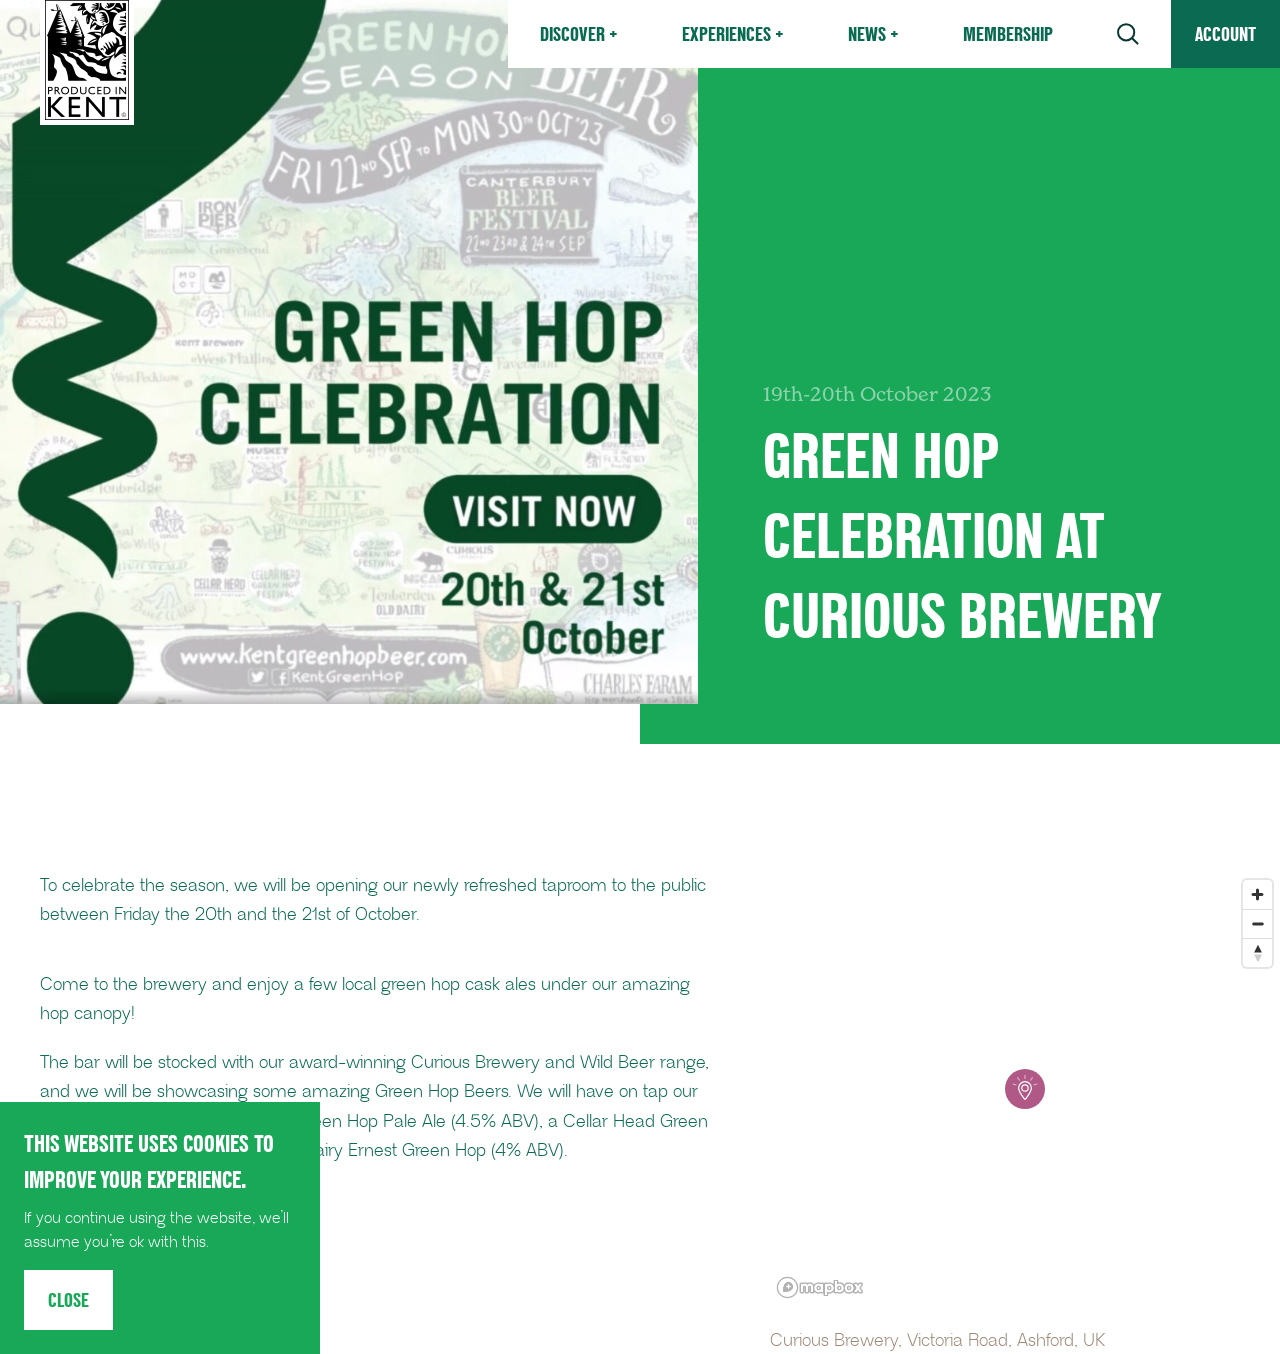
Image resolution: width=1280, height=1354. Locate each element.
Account (1225, 34)
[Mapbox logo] (820, 1287)
